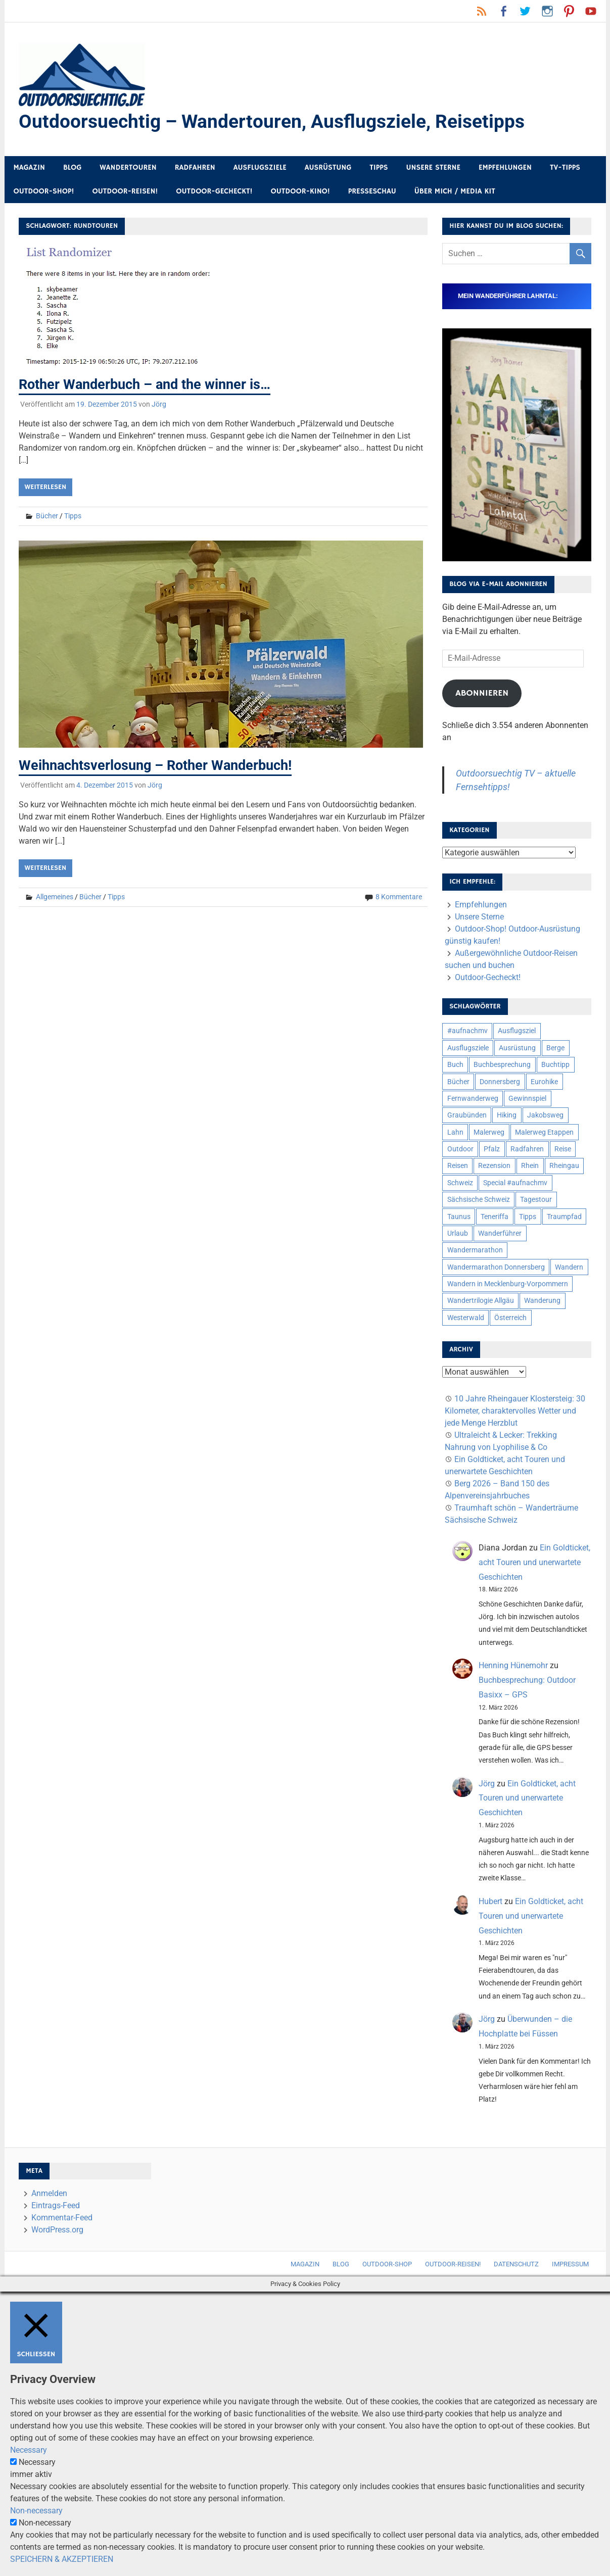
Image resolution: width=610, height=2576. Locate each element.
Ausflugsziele (260, 168)
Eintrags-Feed (55, 2206)
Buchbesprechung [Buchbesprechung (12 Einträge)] (502, 1065)
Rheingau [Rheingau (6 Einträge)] (564, 1166)
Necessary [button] (28, 2450)
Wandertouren (128, 168)
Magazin (29, 168)
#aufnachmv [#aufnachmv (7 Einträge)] (467, 1031)
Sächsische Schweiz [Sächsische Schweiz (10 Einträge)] (478, 1200)
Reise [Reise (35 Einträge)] (562, 1149)
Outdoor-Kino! (300, 192)
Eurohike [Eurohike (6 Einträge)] (544, 1082)
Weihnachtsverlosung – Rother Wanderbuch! (161, 765)
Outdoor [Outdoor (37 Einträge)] (460, 1149)
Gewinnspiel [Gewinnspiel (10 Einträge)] (527, 1099)
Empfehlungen (505, 168)
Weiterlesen (45, 487)
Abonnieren (481, 693)
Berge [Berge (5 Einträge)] (555, 1048)
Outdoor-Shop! (44, 192)
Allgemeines (54, 897)
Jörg (159, 405)
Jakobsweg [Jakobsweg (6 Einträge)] (545, 1115)
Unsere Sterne (433, 168)
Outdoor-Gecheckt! (214, 192)
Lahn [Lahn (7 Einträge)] (455, 1133)
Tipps (378, 168)
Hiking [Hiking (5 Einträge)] (507, 1115)
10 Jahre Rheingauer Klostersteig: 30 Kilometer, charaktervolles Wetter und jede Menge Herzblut (515, 1411)
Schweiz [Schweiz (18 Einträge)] (460, 1183)
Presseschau (372, 192)
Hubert (490, 1902)
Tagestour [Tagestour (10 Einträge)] (536, 1200)
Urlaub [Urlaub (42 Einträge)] (457, 1234)
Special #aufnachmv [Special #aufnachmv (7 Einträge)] (515, 1183)
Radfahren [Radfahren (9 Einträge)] (527, 1149)
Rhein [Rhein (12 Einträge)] (530, 1166)
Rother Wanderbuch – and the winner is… (149, 384)
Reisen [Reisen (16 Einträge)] (457, 1166)
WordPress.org (57, 2230)
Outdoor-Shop (387, 2264)
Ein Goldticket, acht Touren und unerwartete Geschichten (534, 1562)
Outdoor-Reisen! (125, 192)
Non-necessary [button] (36, 2511)
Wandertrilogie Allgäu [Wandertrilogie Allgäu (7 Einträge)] (480, 1301)
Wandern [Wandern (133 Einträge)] (569, 1267)
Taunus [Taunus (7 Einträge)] (459, 1217)
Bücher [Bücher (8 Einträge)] (458, 1082)
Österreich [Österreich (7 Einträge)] (510, 1318)
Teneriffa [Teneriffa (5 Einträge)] (494, 1217)
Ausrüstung (328, 168)
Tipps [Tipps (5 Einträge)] (527, 1217)
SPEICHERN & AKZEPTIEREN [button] (61, 2559)
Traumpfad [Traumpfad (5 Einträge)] (564, 1217)
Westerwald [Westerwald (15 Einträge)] (465, 1318)
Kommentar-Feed (61, 2218)
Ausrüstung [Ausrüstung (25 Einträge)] (517, 1048)
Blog (72, 168)
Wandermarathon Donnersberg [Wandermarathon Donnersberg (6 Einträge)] (496, 1267)
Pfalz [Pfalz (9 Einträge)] (492, 1149)
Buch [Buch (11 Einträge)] (455, 1065)
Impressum (570, 2264)
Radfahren (195, 168)
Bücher (47, 516)
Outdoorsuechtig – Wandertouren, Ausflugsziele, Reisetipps (276, 122)
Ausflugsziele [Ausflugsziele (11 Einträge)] (468, 1048)
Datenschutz (516, 2264)
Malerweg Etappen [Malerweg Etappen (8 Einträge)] (544, 1133)
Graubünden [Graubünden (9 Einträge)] (467, 1115)
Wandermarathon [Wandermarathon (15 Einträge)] (475, 1250)
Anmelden (49, 2194)
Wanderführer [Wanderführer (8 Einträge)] (500, 1234)
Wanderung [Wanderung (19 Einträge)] (542, 1301)
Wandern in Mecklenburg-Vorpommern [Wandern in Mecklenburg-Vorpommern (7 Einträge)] (507, 1284)
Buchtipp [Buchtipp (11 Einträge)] (555, 1065)
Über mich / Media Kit (454, 192)
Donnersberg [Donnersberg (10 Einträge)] (500, 1082)
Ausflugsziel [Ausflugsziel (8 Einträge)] (517, 1031)
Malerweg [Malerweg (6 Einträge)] (489, 1133)
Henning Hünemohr (513, 1666)
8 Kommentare (399, 897)
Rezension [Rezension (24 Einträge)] (494, 1166)
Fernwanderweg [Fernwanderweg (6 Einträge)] (472, 1099)
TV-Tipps (565, 168)
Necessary (37, 2462)
